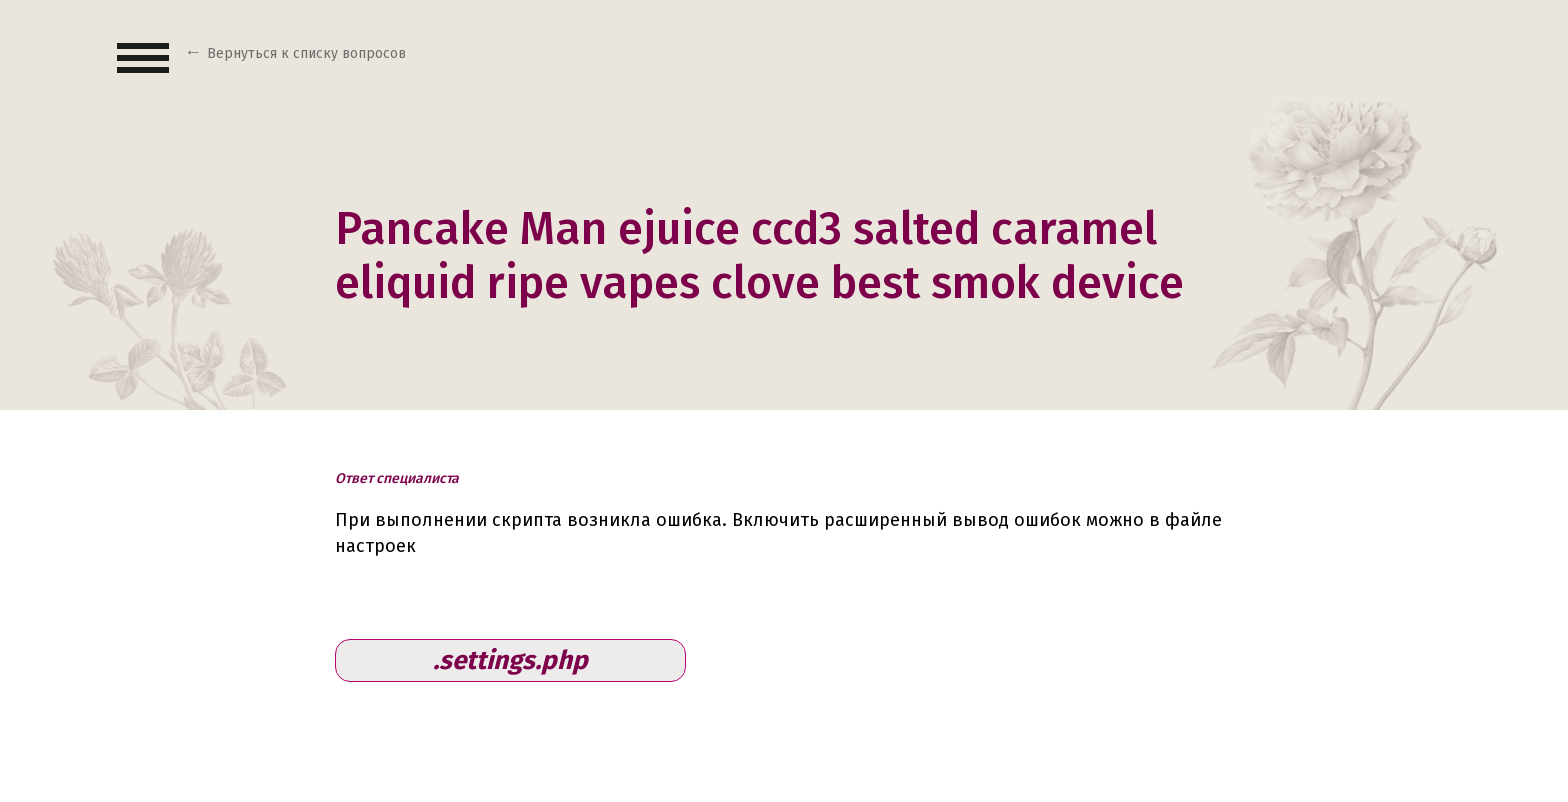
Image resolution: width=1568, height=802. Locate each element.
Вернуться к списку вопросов (306, 53)
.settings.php (510, 660)
